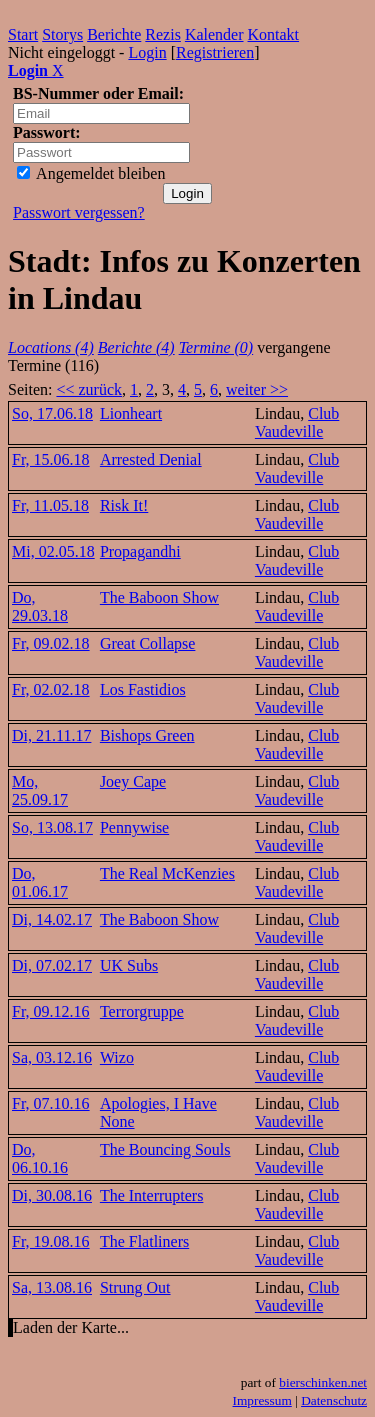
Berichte (114, 34)
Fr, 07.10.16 (51, 1103)
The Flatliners (144, 1241)
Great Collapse (148, 643)
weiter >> (257, 389)
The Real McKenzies (167, 873)
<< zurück (89, 389)
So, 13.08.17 (52, 827)
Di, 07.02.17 (52, 965)
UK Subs (129, 965)
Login (147, 52)
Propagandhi (140, 551)
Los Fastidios (143, 689)
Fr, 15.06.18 (51, 459)
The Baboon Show (159, 597)
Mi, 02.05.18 (53, 551)
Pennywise (134, 827)
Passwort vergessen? (79, 212)
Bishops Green (147, 735)
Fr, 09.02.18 (51, 643)
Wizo (117, 1057)
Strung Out (135, 1287)
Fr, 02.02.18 (51, 689)
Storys (62, 34)
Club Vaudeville (297, 422)
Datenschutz (334, 1400)
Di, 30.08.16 (52, 1195)
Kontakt (274, 34)
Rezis (163, 34)
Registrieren (215, 52)
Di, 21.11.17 (51, 735)
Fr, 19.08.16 (51, 1241)
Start (23, 34)
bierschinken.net (323, 1382)
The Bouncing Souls (165, 1149)
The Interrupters (152, 1195)
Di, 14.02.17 (52, 919)
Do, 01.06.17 (40, 882)
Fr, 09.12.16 (51, 1011)
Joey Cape (133, 781)
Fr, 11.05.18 (50, 505)
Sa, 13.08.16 (52, 1287)
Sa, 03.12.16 (52, 1057)
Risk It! (124, 505)
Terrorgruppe (142, 1011)
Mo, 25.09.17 (40, 790)
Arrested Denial (151, 459)
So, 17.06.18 (52, 413)
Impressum (262, 1400)
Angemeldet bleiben (91, 173)
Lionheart (131, 413)
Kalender (214, 34)
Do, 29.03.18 (40, 606)
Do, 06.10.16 (40, 1158)
